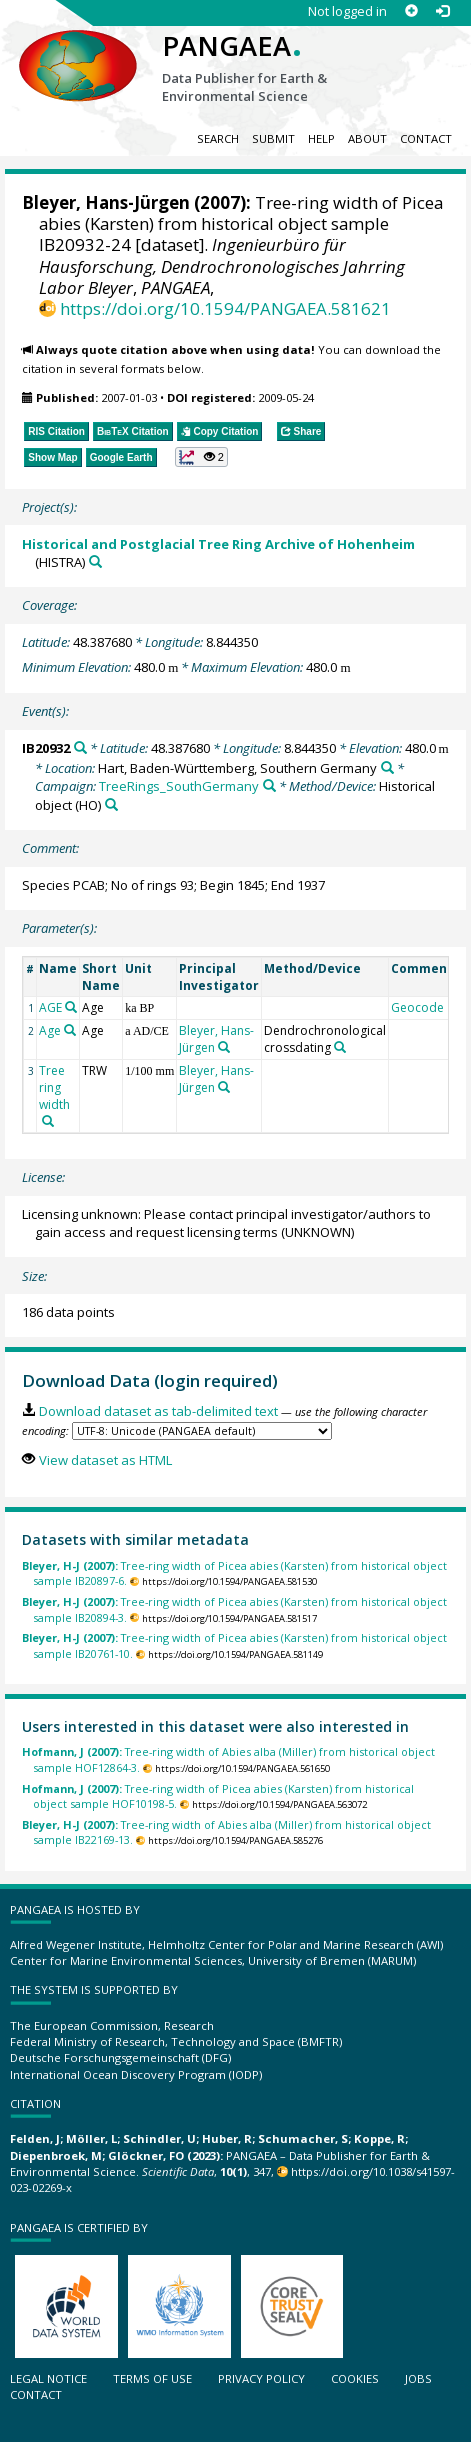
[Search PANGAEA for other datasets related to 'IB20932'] (80, 747)
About (367, 138)
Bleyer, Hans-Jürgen (106, 202)
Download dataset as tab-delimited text (158, 1411)
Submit (273, 138)
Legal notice (48, 2378)
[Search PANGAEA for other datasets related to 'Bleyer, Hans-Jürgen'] (224, 1047)
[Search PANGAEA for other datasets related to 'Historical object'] (111, 804)
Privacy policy (261, 2378)
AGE (50, 1007)
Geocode (417, 1007)
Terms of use (152, 2378)
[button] (201, 457)
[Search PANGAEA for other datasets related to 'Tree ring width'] (48, 1121)
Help (321, 138)
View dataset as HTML (105, 1460)
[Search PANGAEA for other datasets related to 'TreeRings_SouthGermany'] (269, 785)
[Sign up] (411, 11)
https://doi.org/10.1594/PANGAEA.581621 (225, 308)
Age (50, 1030)
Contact (426, 138)
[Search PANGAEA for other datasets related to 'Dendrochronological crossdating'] (340, 1047)
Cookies (355, 2378)
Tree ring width (54, 1087)
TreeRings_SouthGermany (179, 786)
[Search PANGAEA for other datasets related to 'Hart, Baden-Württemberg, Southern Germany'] (387, 767)
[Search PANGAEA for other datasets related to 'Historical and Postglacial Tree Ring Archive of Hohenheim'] (95, 561)
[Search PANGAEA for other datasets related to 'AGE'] (71, 1007)
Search (218, 138)
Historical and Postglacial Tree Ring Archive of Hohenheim (218, 544)
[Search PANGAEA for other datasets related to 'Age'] (70, 1030)
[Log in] (442, 11)
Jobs (418, 2378)
